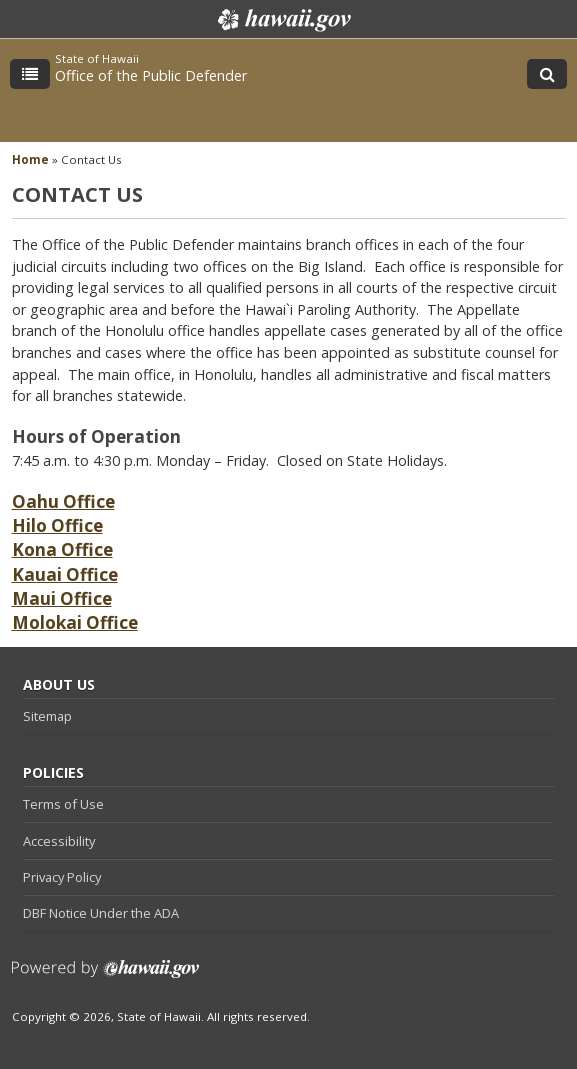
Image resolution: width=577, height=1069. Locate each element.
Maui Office (62, 598)
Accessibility (59, 841)
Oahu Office (63, 501)
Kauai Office (65, 574)
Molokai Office (75, 622)
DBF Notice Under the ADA (101, 913)
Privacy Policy (62, 877)
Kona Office (62, 549)
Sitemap (47, 716)
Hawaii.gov (282, 20)
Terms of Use (63, 804)
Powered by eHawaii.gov (105, 976)
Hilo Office (57, 525)
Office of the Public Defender (151, 75)
